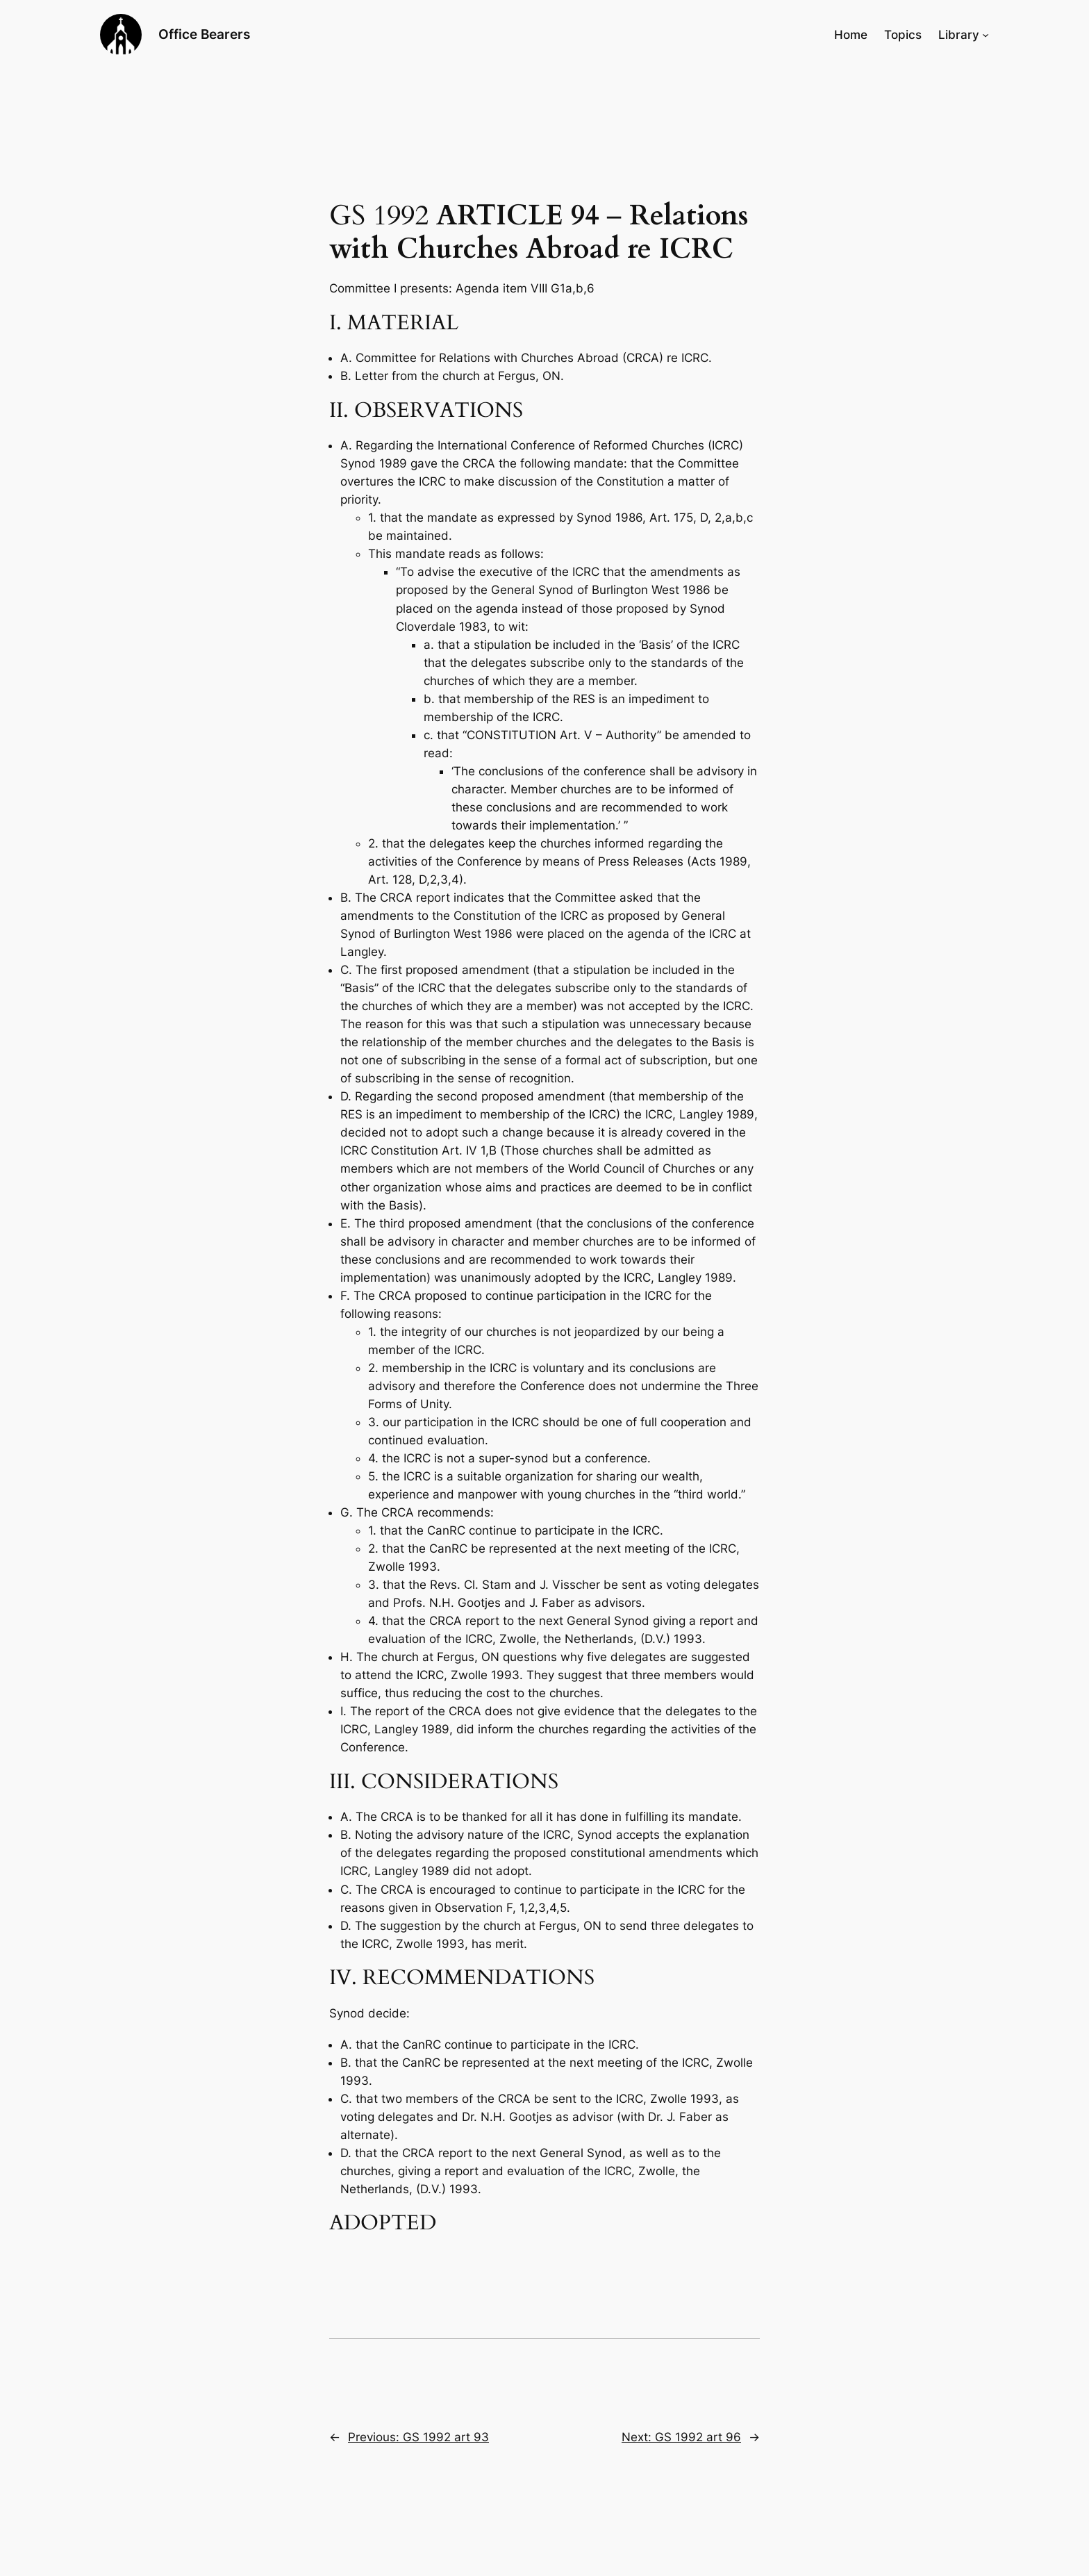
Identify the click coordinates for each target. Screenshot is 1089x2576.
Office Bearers (204, 34)
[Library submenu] (985, 34)
